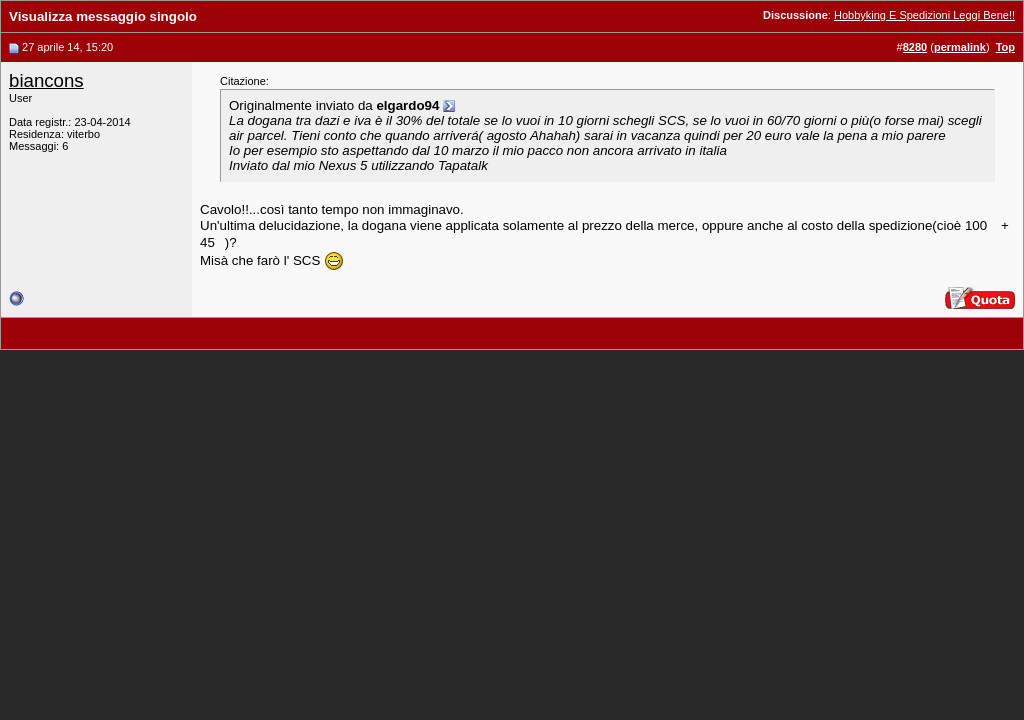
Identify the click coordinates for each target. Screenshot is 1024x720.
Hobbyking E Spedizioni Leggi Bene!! (924, 15)
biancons (46, 80)
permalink (960, 47)
